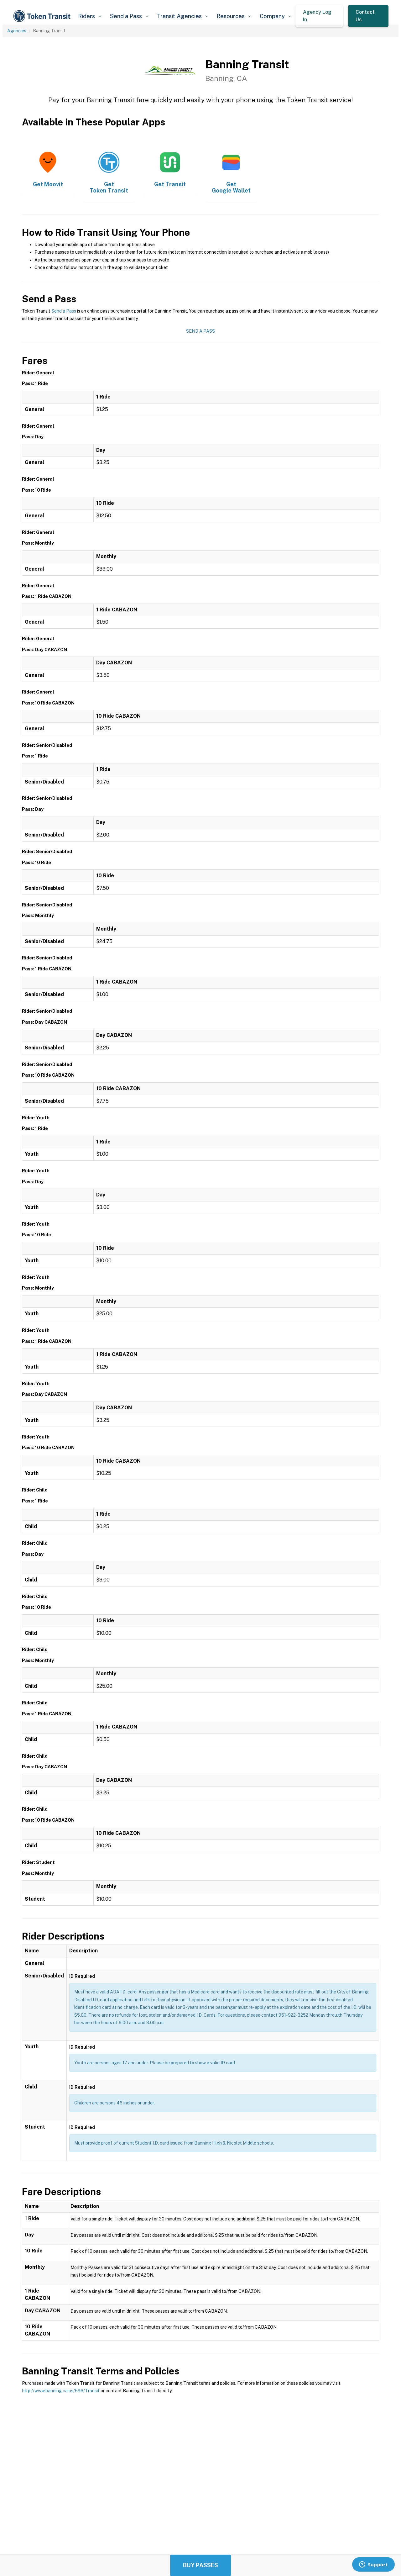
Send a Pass (63, 311)
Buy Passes (200, 2565)
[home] (43, 16)
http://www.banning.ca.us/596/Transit (61, 2390)
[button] (89, 16)
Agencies (16, 30)
